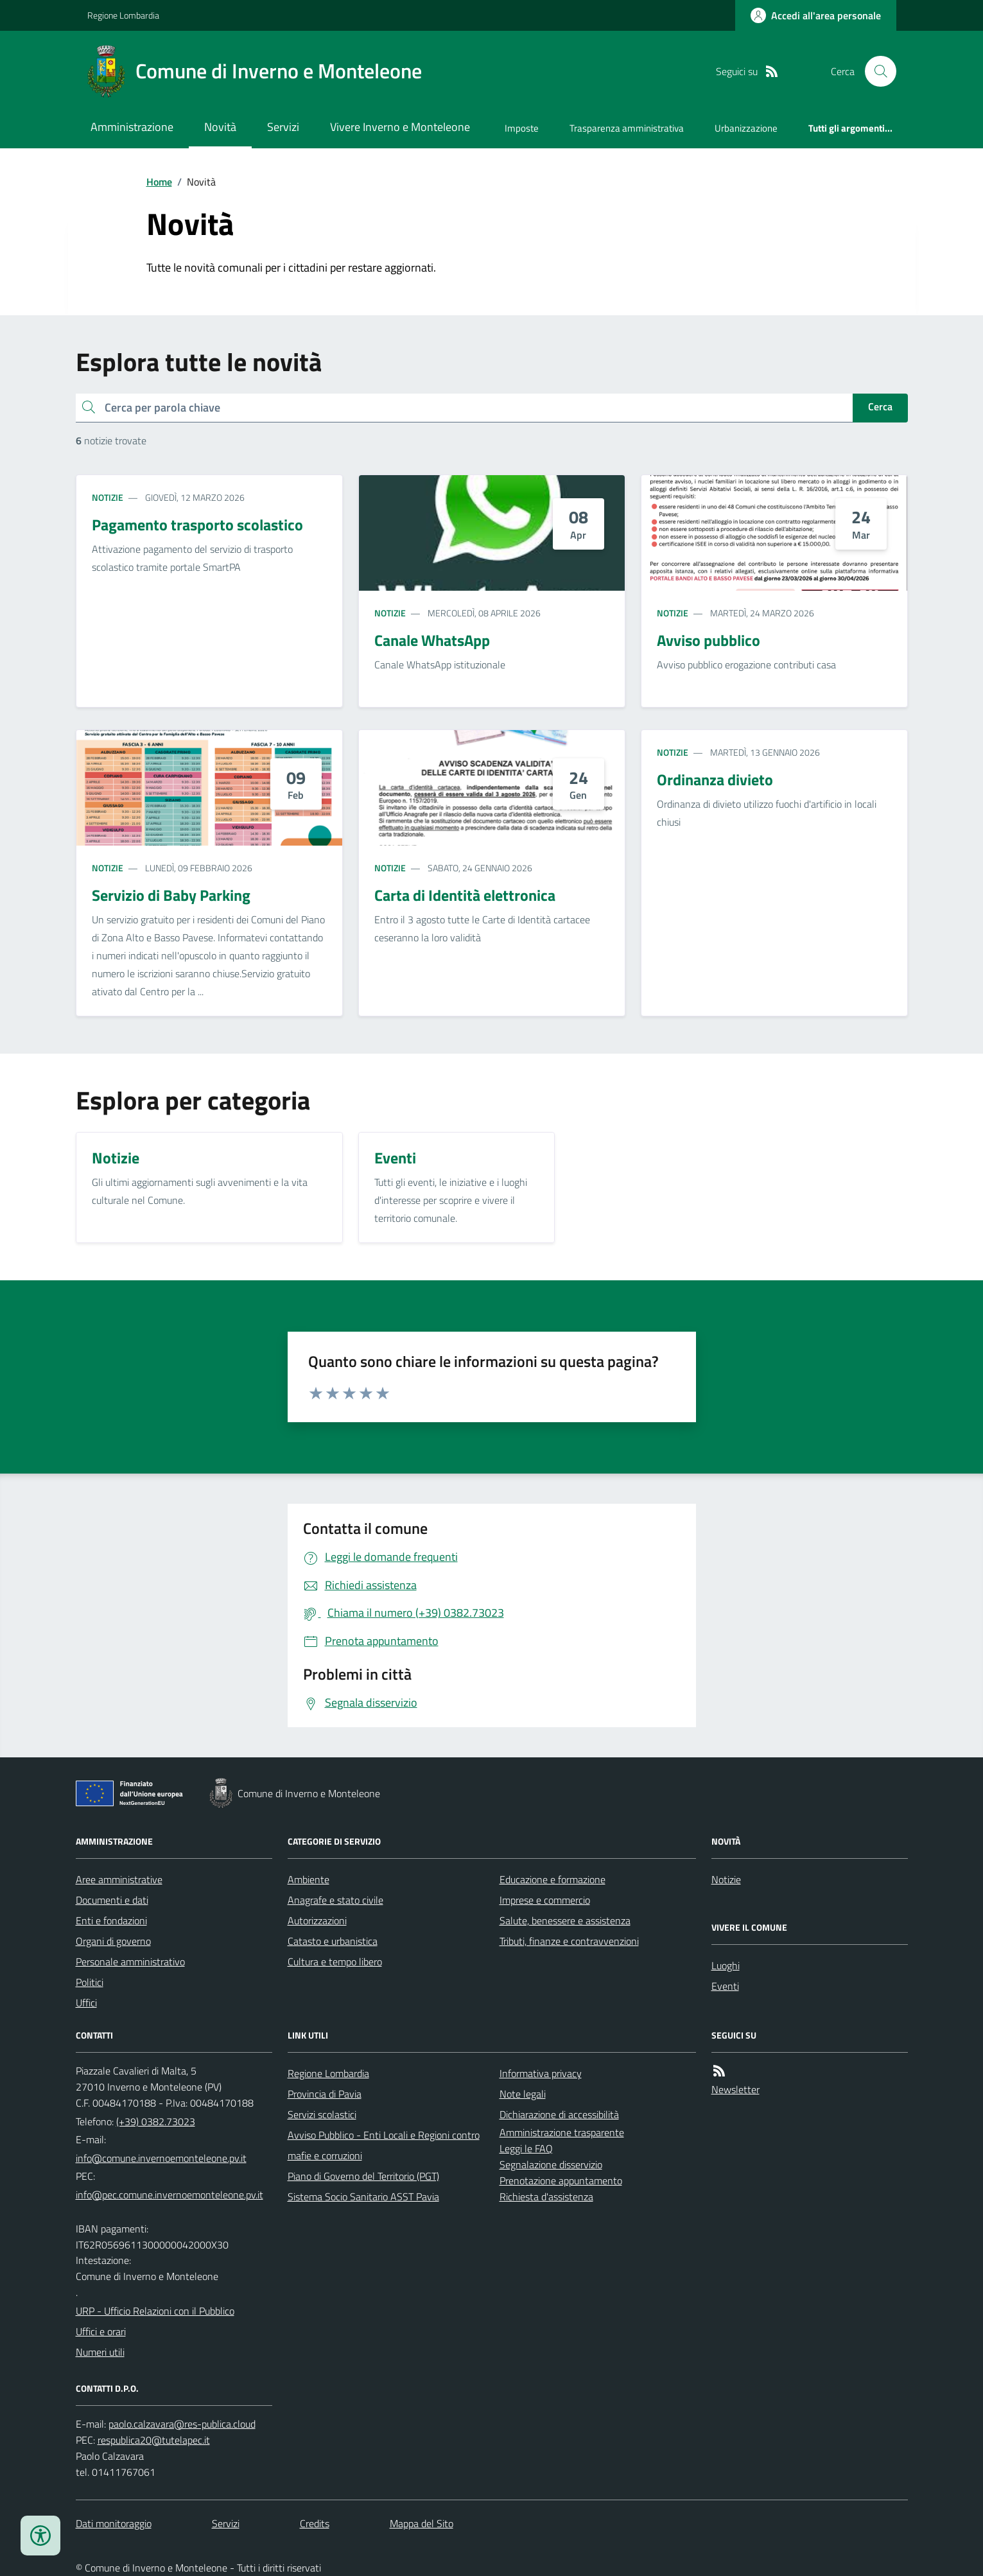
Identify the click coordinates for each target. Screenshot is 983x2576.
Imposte (522, 128)
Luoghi (725, 1965)
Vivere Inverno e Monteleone (400, 126)
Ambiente (308, 1879)
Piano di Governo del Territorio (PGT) (363, 2176)
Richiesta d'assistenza (546, 2196)
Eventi (725, 1986)
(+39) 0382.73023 (155, 2121)
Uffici (86, 2002)
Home (159, 181)
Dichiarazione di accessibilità (559, 2114)
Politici (89, 1982)
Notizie (107, 497)
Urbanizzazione (746, 128)
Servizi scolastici (322, 2114)
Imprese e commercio (545, 1900)
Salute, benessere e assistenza (565, 1920)
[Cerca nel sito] (875, 71)
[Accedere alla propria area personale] (815, 15)
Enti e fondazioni (111, 1920)
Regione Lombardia (123, 15)
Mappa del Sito (421, 2523)
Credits (314, 2523)
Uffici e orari (101, 2331)
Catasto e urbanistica (333, 1941)
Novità (220, 126)
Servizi (283, 126)
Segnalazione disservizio (551, 2164)
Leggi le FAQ (526, 2148)
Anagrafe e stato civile (335, 1900)
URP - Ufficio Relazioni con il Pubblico (155, 2311)
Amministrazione (132, 126)
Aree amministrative (119, 1879)
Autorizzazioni (317, 1920)
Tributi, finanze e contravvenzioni (569, 1941)
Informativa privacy (541, 2073)
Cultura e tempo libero (335, 1961)
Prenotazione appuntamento (561, 2180)
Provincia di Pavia (324, 2094)
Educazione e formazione (552, 1879)
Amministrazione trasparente (562, 2132)
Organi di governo (113, 1941)
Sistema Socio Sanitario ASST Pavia (363, 2196)
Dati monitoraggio (114, 2523)
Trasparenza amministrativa (627, 128)
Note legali (523, 2094)
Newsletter (735, 2089)
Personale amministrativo (130, 1961)
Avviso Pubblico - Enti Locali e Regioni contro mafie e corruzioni (384, 2145)
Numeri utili (100, 2352)
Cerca (880, 406)
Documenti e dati (112, 1900)
